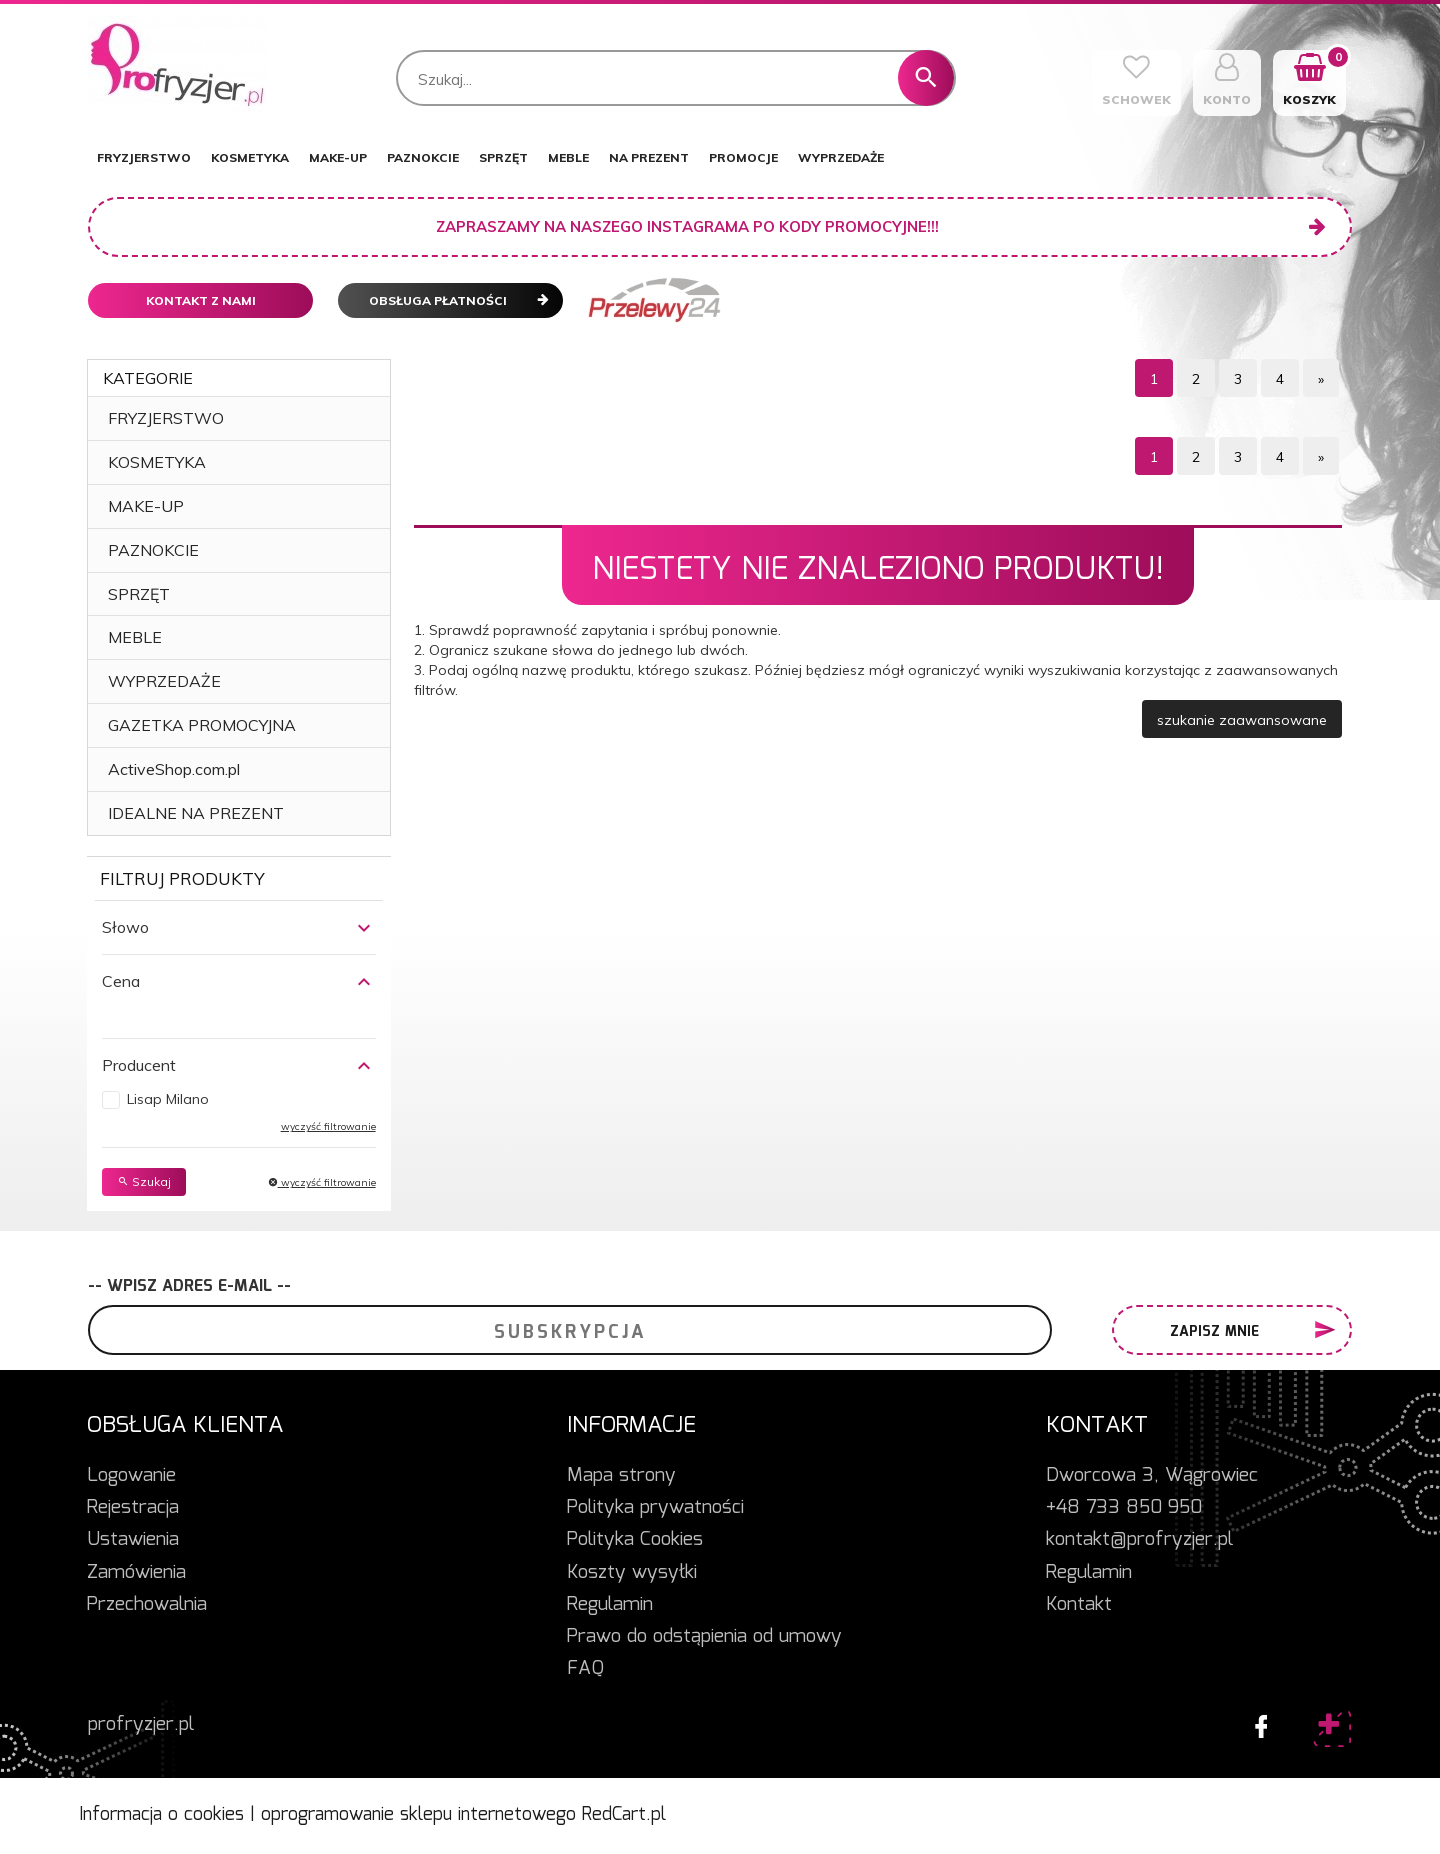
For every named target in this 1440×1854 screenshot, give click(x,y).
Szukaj (144, 1181)
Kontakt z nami (201, 300)
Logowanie (131, 1476)
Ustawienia (133, 1540)
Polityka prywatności (655, 1508)
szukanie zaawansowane (1242, 720)
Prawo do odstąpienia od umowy (704, 1637)
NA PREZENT (649, 157)
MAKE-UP (338, 157)
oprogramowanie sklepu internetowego (418, 1815)
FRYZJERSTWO (144, 157)
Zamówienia (136, 1573)
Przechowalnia (147, 1605)
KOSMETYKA (250, 157)
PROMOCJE (743, 157)
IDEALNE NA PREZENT (196, 813)
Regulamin (610, 1605)
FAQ (585, 1669)
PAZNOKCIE (423, 157)
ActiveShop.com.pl (174, 769)
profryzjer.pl (141, 1725)
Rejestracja (133, 1508)
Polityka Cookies (635, 1540)
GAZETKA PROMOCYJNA (202, 725)
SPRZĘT (503, 157)
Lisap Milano (168, 1099)
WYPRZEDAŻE (841, 157)
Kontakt (1079, 1605)
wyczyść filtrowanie (328, 1126)
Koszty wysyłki (632, 1573)
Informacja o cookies (161, 1815)
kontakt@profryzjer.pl (1139, 1540)
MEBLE (568, 157)
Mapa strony (621, 1476)
